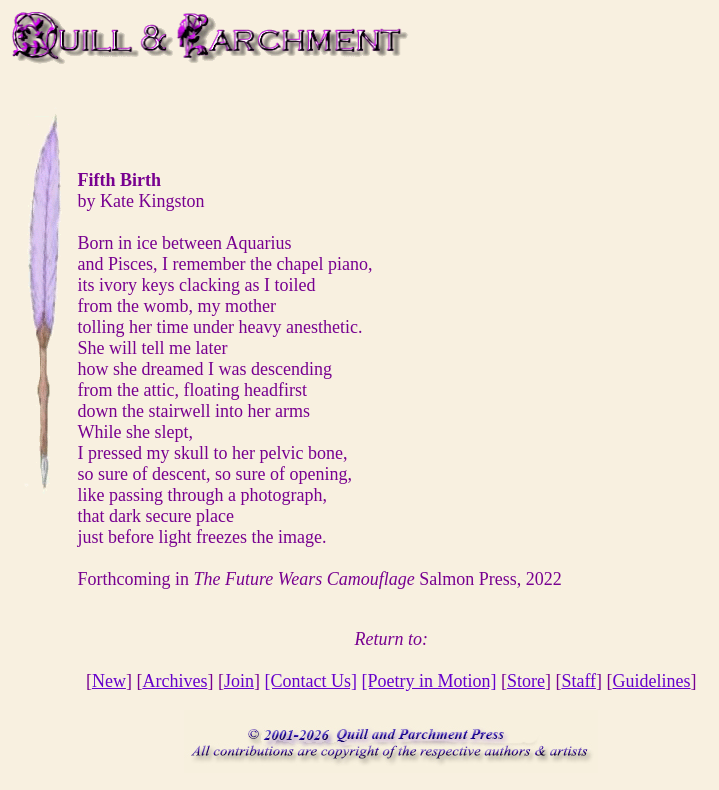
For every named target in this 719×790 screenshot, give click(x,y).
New (109, 681)
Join (239, 681)
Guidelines (652, 681)
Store (526, 681)
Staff (578, 681)
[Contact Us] (310, 681)
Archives (174, 681)
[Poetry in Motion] (428, 681)
